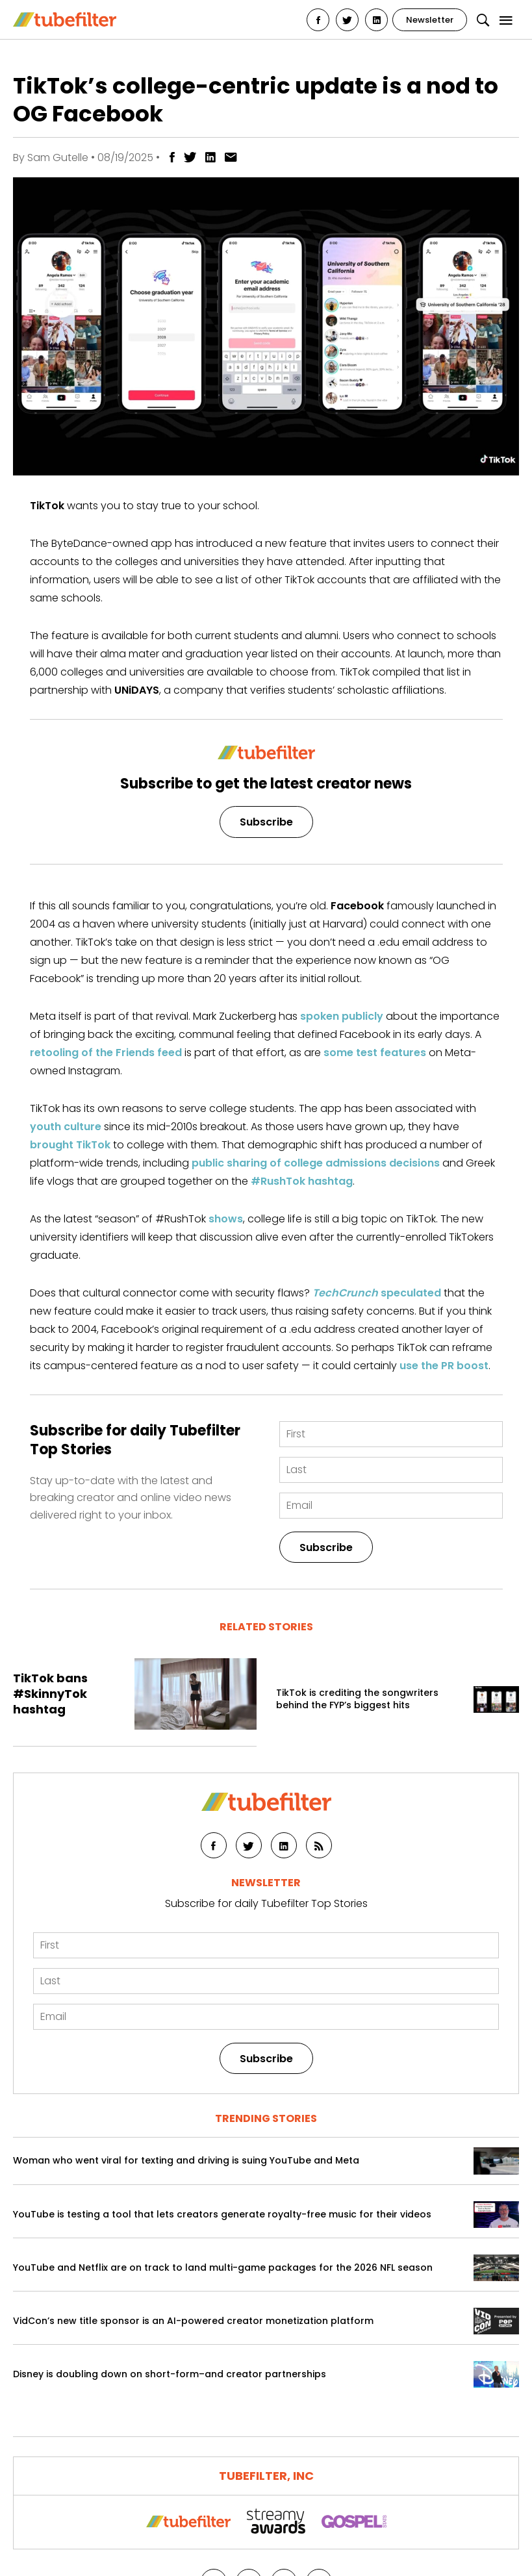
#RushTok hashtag (302, 1181)
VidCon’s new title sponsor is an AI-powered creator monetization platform (193, 2321)
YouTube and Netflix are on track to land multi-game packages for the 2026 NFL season (223, 2268)
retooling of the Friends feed (106, 1052)
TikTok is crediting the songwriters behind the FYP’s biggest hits (357, 1699)
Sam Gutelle (57, 157)
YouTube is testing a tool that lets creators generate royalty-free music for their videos (222, 2214)
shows (226, 1218)
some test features (374, 1052)
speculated (376, 1292)
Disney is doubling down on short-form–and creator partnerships (169, 2374)
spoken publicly (341, 1016)
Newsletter (429, 20)
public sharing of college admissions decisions (316, 1162)
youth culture (65, 1126)
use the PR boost (443, 1365)
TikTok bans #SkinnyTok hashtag (50, 1694)
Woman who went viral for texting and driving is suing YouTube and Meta (186, 2160)
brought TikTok (70, 1144)
